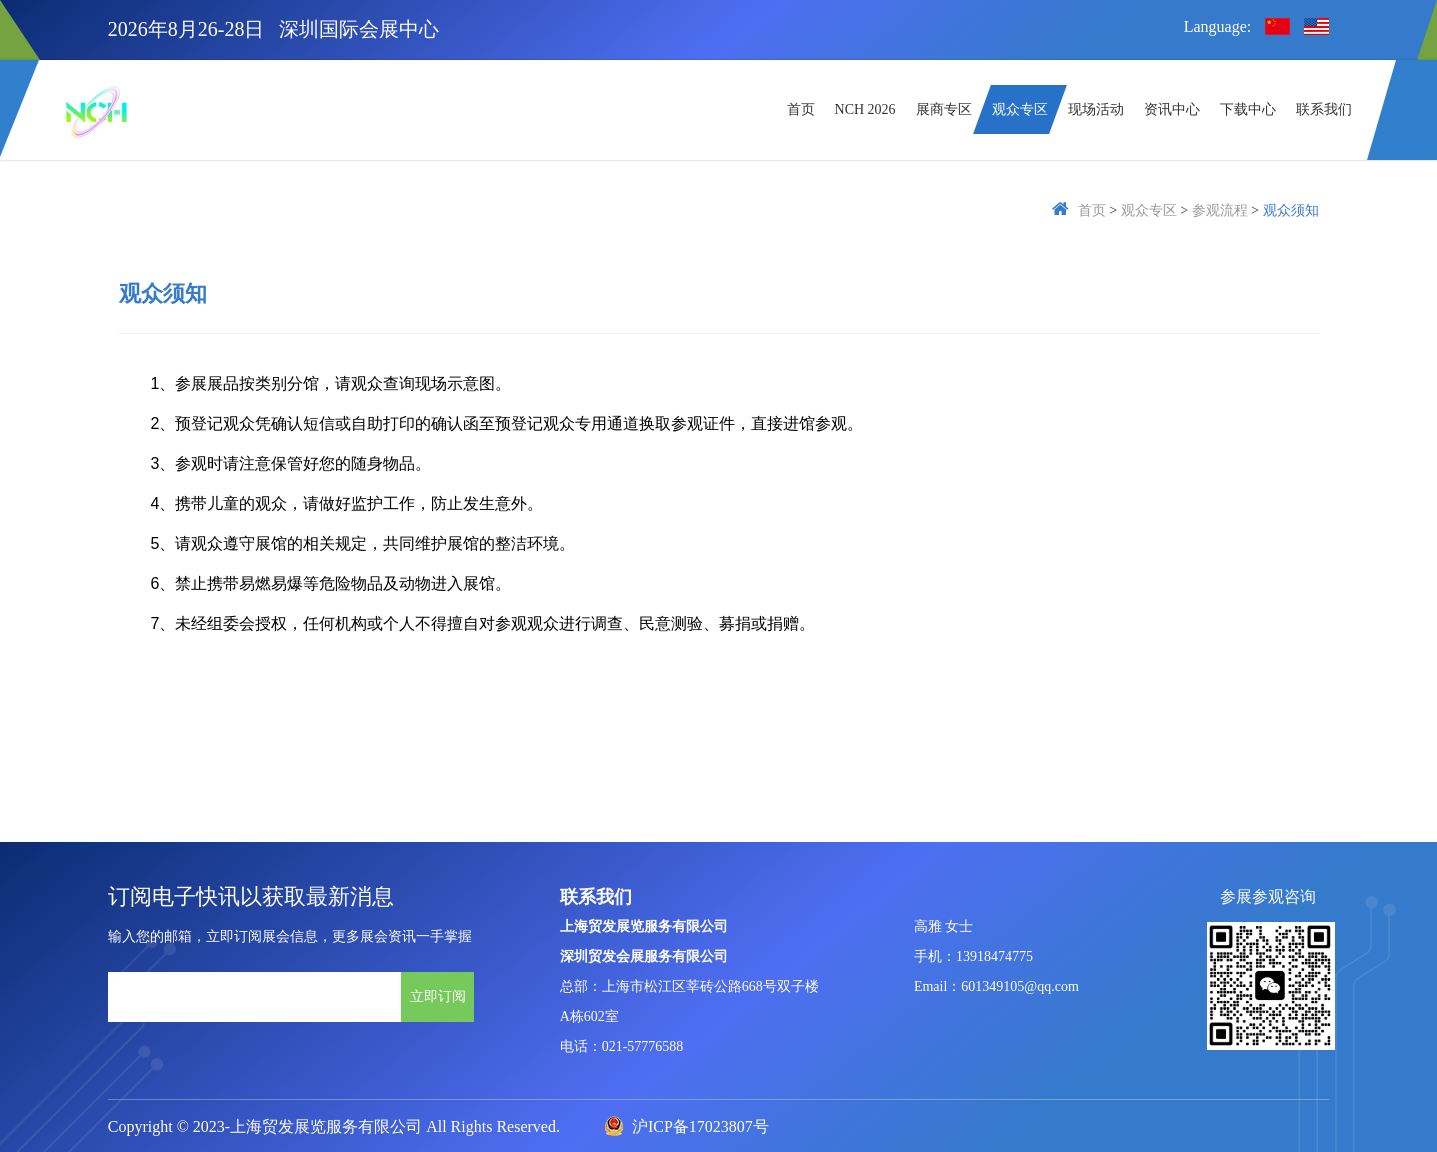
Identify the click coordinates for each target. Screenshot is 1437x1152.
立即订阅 (438, 996)
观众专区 (1149, 210)
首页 (1092, 210)
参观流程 (1220, 210)
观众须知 (1291, 210)
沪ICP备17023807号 (686, 1126)
